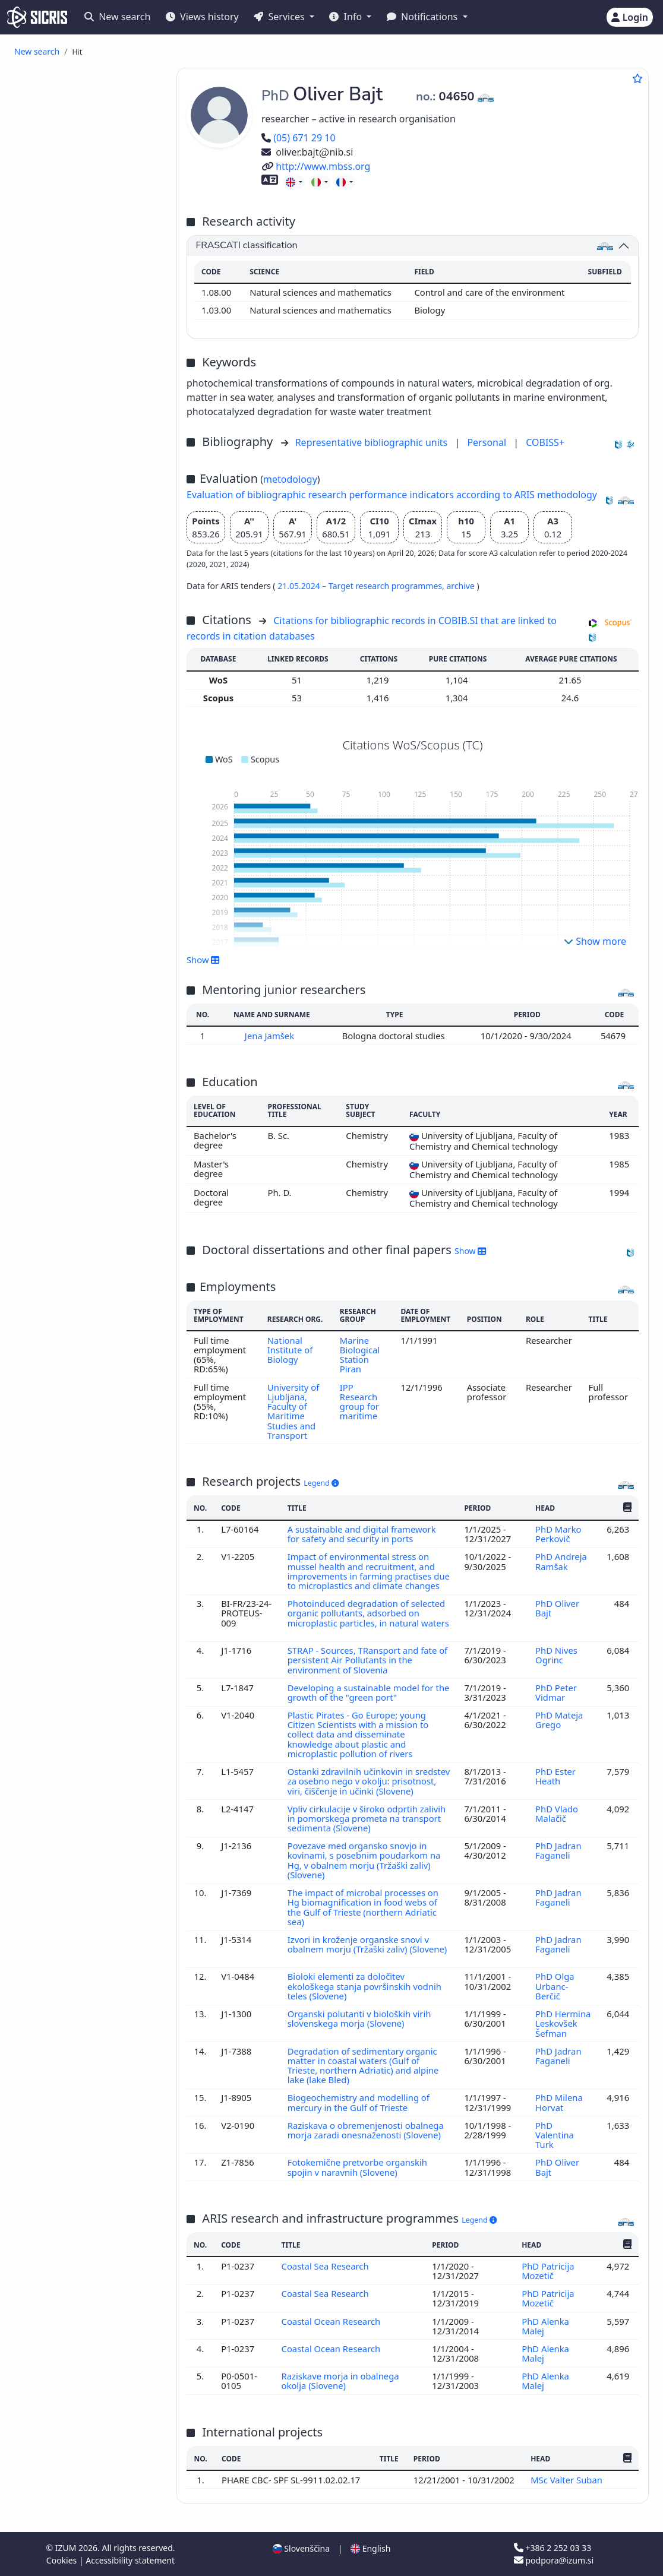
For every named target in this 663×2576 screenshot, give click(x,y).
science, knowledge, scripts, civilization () (82, 1124)
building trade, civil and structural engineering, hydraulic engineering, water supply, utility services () (93, 1020)
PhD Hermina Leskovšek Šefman (563, 2023)
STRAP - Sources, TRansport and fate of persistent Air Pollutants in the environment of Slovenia (367, 1660)
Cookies (62, 2560)
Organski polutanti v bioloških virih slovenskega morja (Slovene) (359, 2018)
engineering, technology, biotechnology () (76, 849)
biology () (52, 753)
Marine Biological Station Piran (360, 1354)
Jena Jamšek (270, 1036)
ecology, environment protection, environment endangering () (93, 784)
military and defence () (74, 1192)
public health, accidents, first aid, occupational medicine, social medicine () (93, 910)
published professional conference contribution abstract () (93, 287)
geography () (54, 1265)
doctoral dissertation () (93, 483)
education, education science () (91, 932)
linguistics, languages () (76, 1252)
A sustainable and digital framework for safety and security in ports (362, 1534)
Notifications (423, 16)
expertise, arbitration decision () (78, 574)
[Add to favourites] (637, 78)
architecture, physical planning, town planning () (89, 1102)
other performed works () (98, 713)
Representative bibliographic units (372, 442)
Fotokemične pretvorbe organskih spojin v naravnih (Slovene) (357, 2167)
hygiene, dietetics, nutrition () (88, 1218)
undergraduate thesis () (99, 521)
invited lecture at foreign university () (86, 652)
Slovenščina (301, 2548)
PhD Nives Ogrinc (556, 1655)
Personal (488, 442)
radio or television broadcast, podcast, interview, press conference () (86, 600)
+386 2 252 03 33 (552, 2547)
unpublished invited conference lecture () (75, 696)
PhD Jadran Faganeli (558, 1850)
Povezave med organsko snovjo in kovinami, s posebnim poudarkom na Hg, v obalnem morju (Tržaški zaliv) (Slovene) (364, 1860)
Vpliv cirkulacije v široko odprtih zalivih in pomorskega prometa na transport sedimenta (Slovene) (367, 1818)
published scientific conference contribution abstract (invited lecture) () (93, 225)
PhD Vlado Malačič (556, 1813)
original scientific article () (84, 98)
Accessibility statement (130, 2560)
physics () (47, 1046)
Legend (321, 1483)
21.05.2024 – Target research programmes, (361, 585)
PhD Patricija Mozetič (548, 2270)
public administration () (75, 1179)
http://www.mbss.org (315, 166)
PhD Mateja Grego (559, 1719)
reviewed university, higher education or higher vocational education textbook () (90, 417)
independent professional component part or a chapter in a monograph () (93, 348)
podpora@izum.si (553, 2560)
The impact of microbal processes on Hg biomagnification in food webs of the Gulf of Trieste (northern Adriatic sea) (363, 1907)
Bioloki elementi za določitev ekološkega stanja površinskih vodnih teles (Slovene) (364, 1986)
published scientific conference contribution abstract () (93, 256)
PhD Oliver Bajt (557, 1608)
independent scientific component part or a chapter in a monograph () (93, 317)
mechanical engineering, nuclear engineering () (92, 884)
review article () (78, 116)
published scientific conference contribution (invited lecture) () (91, 150)
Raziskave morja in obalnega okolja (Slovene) (340, 2380)
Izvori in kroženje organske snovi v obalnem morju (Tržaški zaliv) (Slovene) (367, 1944)
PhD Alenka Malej (545, 2326)
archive (461, 585)
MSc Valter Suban (568, 2480)
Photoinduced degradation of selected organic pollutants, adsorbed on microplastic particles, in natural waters (368, 1613)
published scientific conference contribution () (83, 177)
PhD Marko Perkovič (558, 1534)
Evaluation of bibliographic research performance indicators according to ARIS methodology (392, 494)
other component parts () (98, 383)
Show (203, 960)
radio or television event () (100, 635)
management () (59, 1141)
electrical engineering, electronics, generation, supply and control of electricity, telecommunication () (88, 958)
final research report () (95, 534)
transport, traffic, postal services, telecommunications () (93, 805)
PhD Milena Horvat (559, 2102)
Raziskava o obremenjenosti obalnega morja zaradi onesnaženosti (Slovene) (366, 2130)
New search (117, 16)
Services (280, 16)
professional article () (90, 129)
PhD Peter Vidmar (556, 1692)
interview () (70, 370)
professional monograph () (101, 396)
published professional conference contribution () (81, 199)
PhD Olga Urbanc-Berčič (554, 1986)
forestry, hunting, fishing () (82, 1084)
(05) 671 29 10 (298, 137)
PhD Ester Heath (555, 1776)
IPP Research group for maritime (359, 1401)
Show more (595, 941)
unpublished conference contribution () (84, 674)
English (370, 2548)
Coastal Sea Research (326, 2266)
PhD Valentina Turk (554, 2135)
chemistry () (57, 766)
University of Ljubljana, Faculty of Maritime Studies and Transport (293, 1411)
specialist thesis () (83, 509)
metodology (290, 479)
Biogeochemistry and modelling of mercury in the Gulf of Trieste (359, 2102)
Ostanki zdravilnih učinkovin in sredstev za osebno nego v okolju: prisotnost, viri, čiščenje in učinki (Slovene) (369, 1781)
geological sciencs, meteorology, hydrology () (91, 827)
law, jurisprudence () (69, 1154)
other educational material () (90, 444)
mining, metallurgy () (71, 1072)
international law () (67, 1167)
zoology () (48, 1059)
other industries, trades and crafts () (82, 1235)
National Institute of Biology (289, 1350)
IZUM (66, 2547)
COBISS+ (545, 442)
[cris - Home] (37, 17)
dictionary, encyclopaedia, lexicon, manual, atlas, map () (88, 466)
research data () (79, 622)
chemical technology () (76, 866)
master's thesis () (84, 496)
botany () (46, 1205)
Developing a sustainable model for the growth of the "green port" (369, 1692)
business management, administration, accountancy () (90, 989)
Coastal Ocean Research (332, 2321)
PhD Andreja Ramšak (561, 1561)
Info (346, 16)
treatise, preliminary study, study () (90, 552)
